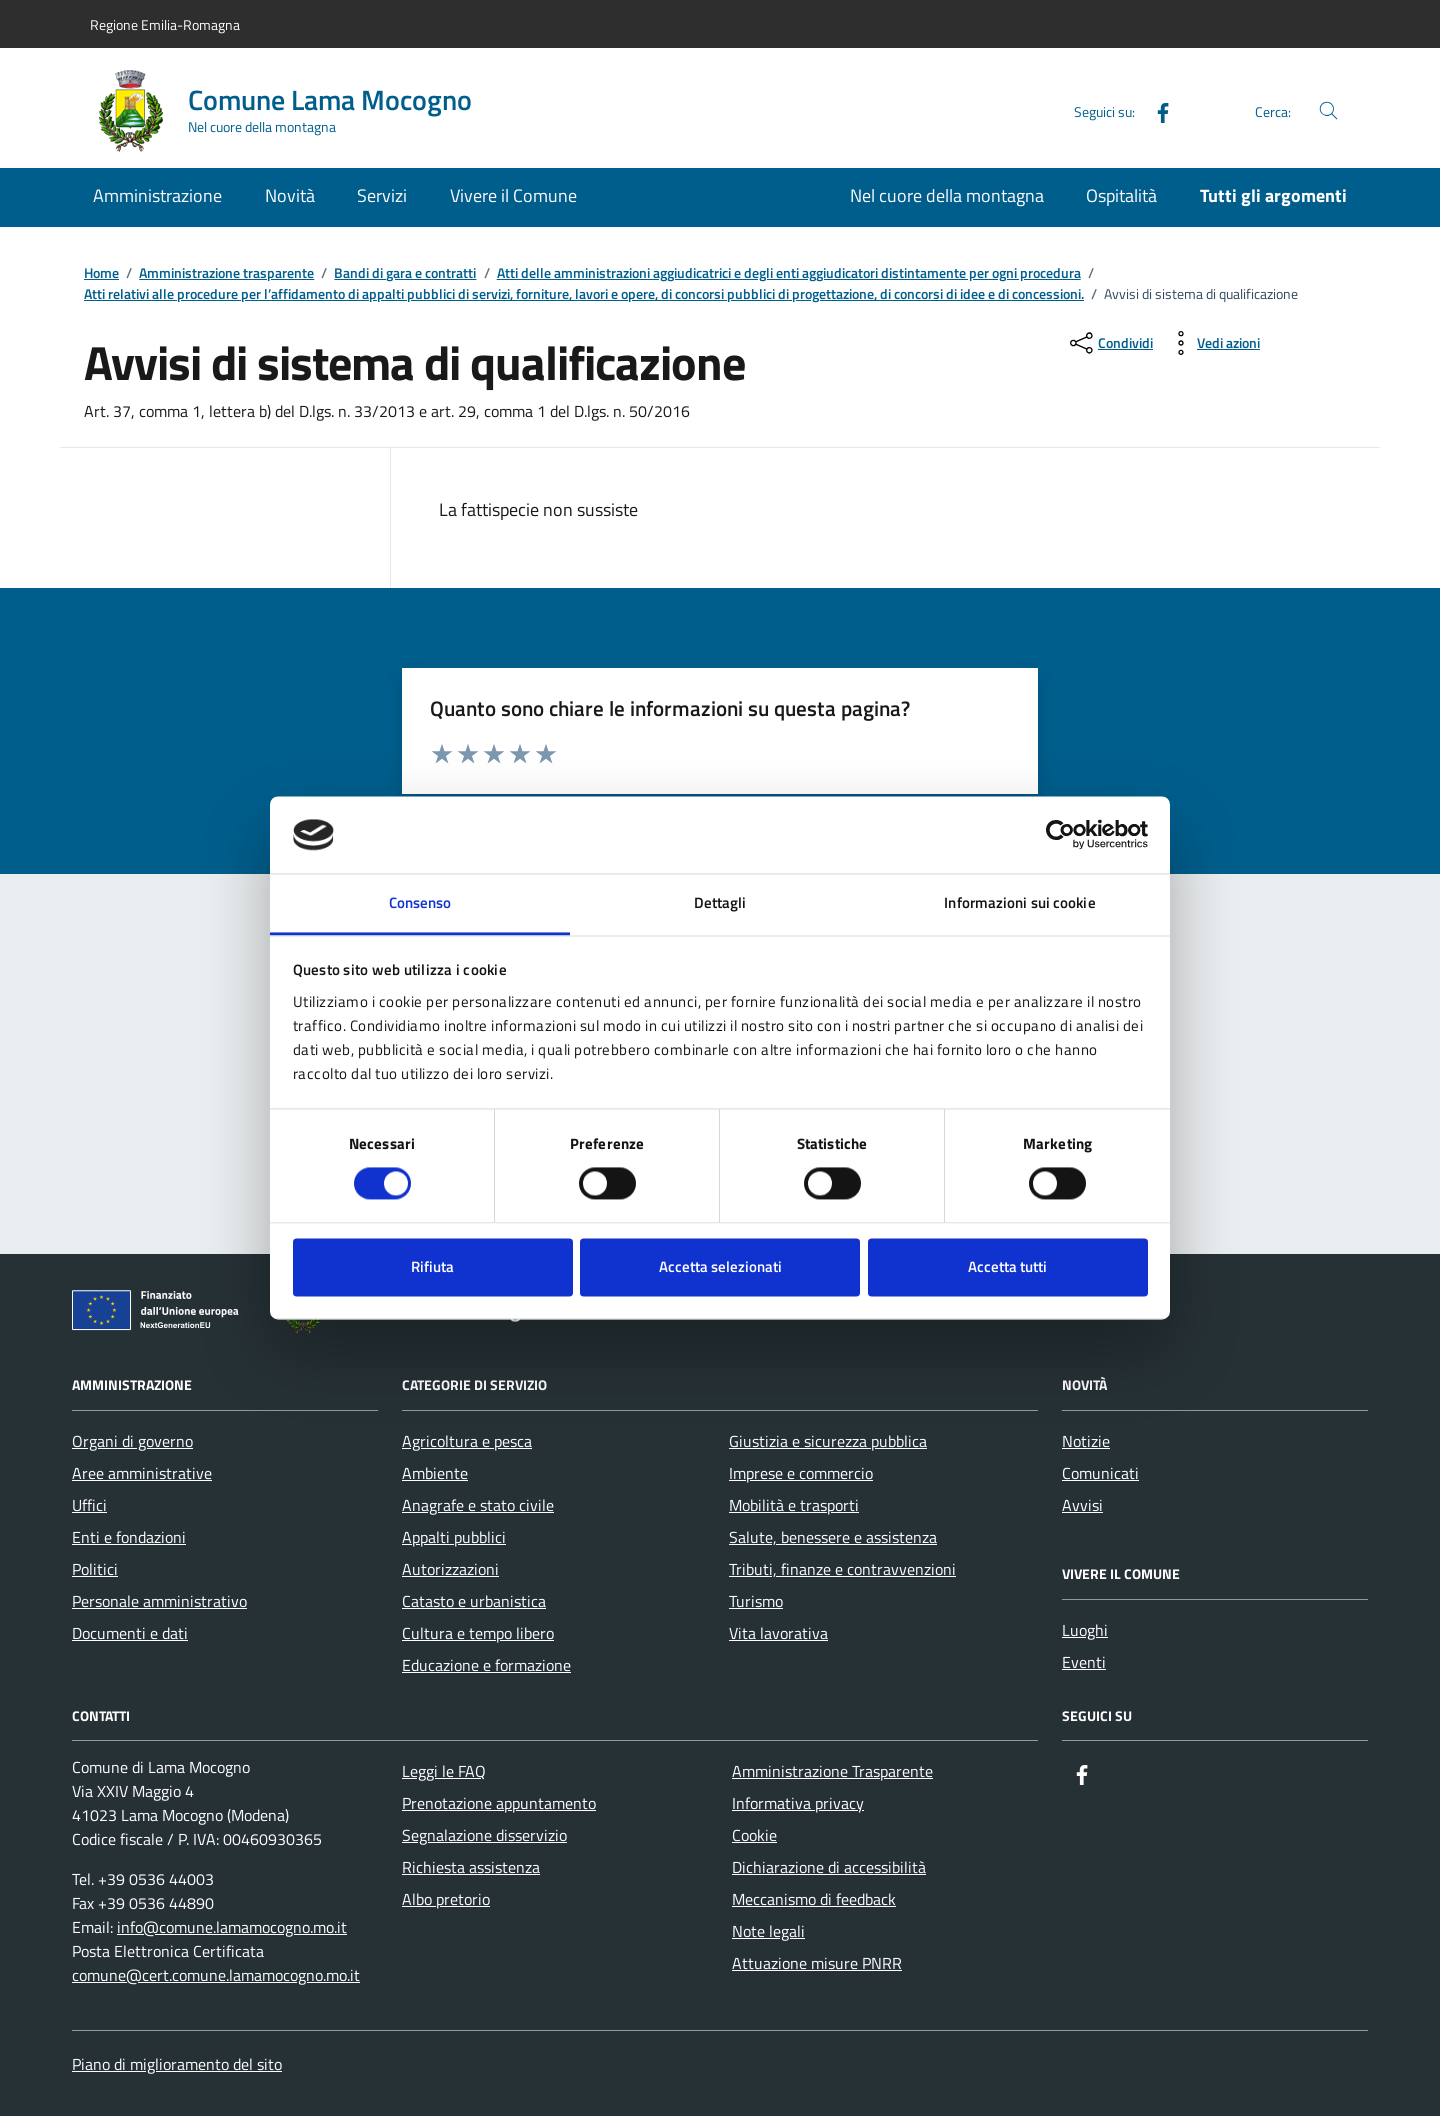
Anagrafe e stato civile (478, 1505)
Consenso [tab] (420, 902)
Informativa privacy (798, 1803)
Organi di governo (132, 1441)
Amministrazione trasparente (226, 273)
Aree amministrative (142, 1473)
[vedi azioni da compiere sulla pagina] (1212, 343)
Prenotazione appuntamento (499, 1803)
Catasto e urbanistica (474, 1601)
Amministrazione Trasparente (832, 1771)
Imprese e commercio (801, 1473)
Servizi (382, 195)
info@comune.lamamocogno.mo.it (232, 1927)
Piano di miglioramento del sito (177, 2064)
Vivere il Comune (513, 195)
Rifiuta (432, 1266)
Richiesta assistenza (471, 1867)
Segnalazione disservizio (484, 1835)
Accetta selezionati (720, 1266)
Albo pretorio (446, 1899)
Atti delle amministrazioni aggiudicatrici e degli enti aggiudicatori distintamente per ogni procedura (789, 273)
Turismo (756, 1601)
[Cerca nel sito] (1328, 111)
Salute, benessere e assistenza (833, 1537)
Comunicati (1100, 1473)
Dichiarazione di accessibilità (829, 1867)
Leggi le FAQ (444, 1771)
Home (101, 273)
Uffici (89, 1505)
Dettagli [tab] (720, 902)
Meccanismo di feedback (814, 1899)
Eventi (1084, 1662)
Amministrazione (157, 195)
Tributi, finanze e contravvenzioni (842, 1569)
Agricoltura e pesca (467, 1441)
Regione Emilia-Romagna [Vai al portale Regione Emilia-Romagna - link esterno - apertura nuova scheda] (165, 24)
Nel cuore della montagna (947, 195)
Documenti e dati (130, 1633)
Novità (290, 195)
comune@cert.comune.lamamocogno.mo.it (216, 1975)
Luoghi (1085, 1630)
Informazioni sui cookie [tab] (1019, 902)
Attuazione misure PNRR (817, 1963)
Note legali (768, 1931)
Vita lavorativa (778, 1633)
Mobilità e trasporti (794, 1505)
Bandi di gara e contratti (405, 273)
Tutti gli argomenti (1273, 195)
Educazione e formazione (486, 1665)
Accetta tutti (1007, 1266)
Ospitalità (1121, 195)
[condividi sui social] (1109, 343)
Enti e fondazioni (129, 1537)
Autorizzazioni (450, 1569)
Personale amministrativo (159, 1601)
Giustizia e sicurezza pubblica (828, 1441)
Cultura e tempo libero (478, 1633)
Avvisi (1082, 1505)
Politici (95, 1569)
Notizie (1086, 1441)
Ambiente (435, 1473)
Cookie (754, 1835)
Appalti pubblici (454, 1537)
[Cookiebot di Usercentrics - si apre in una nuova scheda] (1060, 835)
